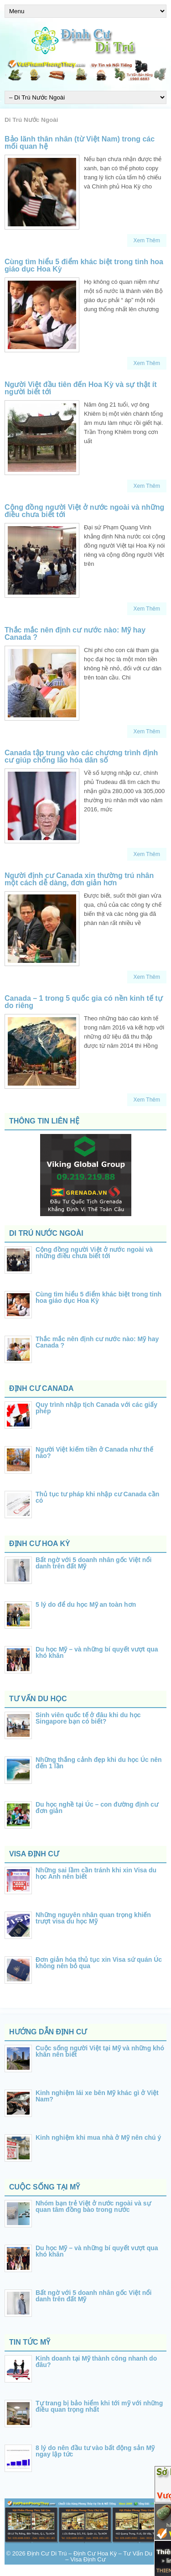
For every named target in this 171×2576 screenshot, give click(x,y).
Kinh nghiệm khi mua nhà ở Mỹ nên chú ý (98, 2137)
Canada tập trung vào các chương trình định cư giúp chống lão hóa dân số (81, 756)
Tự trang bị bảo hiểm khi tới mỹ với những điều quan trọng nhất (99, 2406)
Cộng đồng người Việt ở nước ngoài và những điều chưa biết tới (84, 510)
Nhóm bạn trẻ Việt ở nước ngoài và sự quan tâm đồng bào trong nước (93, 2206)
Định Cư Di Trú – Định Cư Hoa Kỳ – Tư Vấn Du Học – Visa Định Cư (96, 2556)
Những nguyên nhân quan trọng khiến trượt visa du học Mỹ (93, 1918)
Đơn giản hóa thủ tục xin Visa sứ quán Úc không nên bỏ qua (99, 1963)
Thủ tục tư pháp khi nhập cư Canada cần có (97, 1497)
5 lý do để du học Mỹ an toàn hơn (86, 1604)
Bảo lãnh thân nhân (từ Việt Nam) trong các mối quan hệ (80, 142)
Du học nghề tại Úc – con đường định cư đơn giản (97, 1807)
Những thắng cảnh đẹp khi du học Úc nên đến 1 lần (99, 1763)
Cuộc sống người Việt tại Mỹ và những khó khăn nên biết (100, 2051)
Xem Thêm (147, 240)
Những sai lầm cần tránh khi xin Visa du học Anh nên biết (96, 1873)
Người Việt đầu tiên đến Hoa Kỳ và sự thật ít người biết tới (81, 388)
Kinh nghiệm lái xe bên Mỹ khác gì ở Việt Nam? (97, 2096)
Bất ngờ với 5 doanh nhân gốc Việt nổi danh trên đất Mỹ (93, 1563)
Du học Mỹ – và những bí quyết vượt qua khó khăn (97, 1652)
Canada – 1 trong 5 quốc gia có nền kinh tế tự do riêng (84, 1001)
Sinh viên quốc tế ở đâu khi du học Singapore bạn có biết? (88, 1718)
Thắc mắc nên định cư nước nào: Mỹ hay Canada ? (75, 633)
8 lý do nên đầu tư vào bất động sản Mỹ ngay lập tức (95, 2451)
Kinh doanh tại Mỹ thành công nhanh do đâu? (96, 2361)
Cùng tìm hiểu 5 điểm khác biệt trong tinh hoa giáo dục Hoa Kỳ (84, 265)
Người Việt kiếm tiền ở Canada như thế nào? (94, 1452)
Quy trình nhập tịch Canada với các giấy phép (96, 1408)
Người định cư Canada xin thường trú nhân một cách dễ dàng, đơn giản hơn (79, 879)
